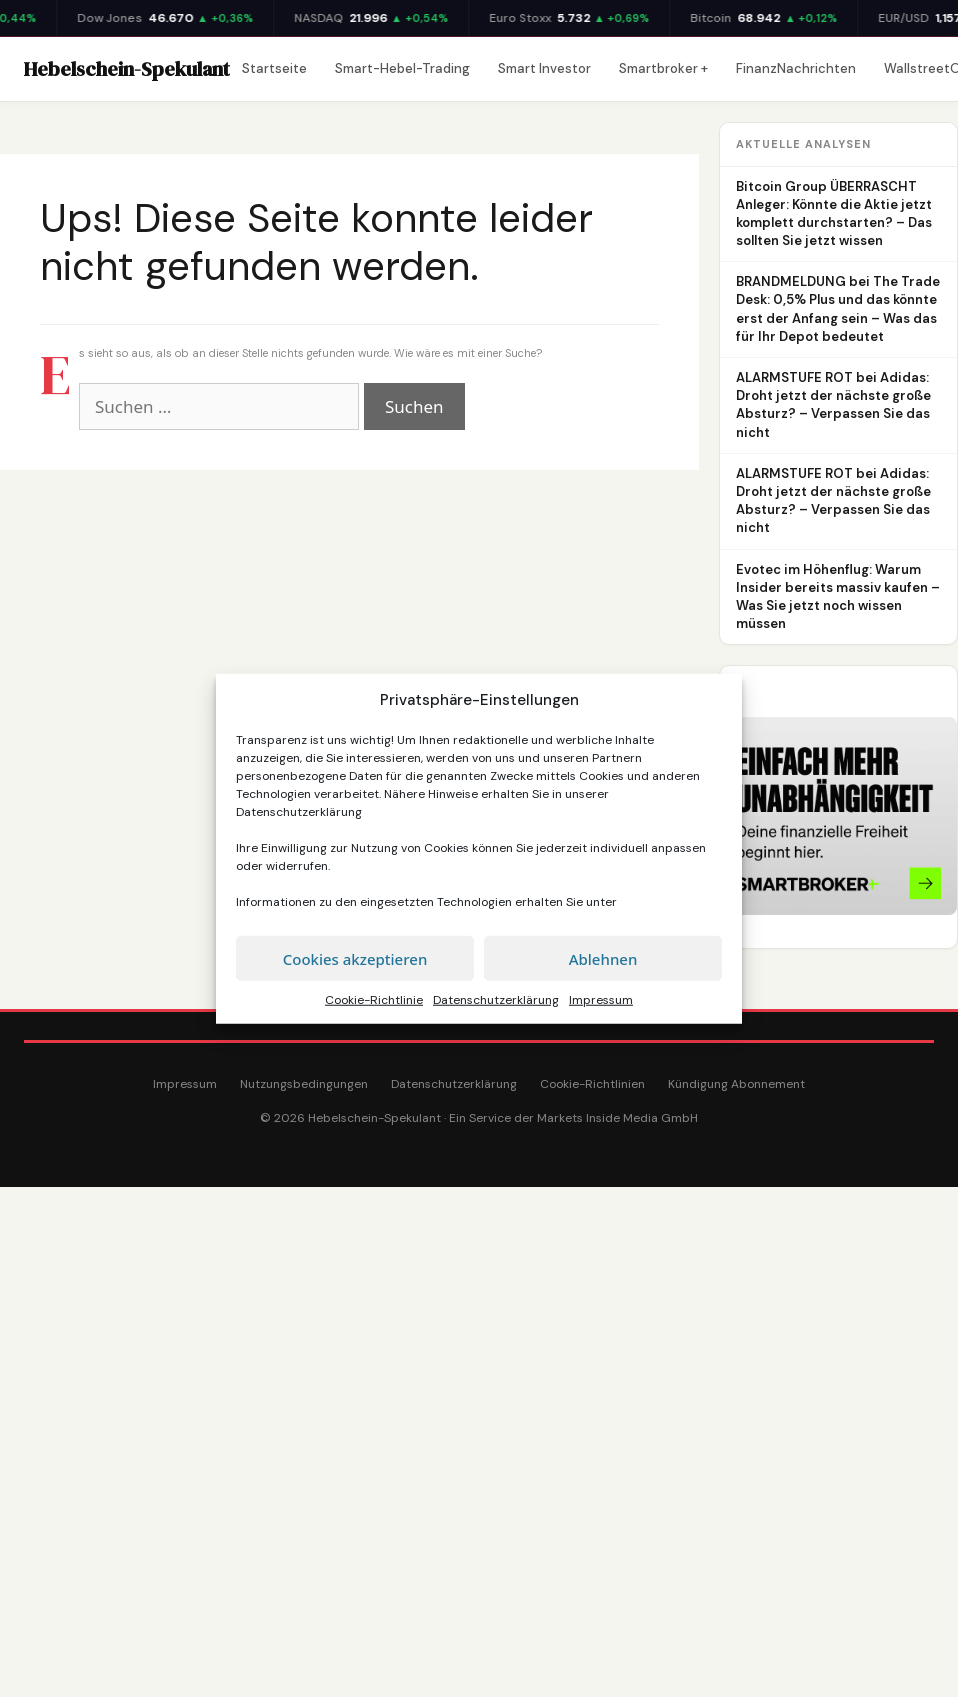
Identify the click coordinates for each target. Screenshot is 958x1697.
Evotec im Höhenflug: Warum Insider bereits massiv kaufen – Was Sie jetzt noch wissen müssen (838, 597)
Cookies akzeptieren (355, 958)
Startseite (274, 68)
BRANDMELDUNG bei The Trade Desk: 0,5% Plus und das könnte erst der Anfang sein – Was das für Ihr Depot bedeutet (838, 309)
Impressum (601, 1000)
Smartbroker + (663, 68)
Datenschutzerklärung (299, 812)
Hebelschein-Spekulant (127, 69)
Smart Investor (544, 68)
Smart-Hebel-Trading (402, 68)
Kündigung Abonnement (736, 1084)
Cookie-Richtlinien (592, 1084)
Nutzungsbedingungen (304, 1084)
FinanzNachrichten (796, 68)
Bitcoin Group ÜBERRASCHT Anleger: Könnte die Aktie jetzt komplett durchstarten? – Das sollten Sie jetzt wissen (834, 214)
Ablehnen (603, 958)
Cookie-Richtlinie (374, 1000)
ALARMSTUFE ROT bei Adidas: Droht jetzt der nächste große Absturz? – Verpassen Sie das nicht (833, 405)
